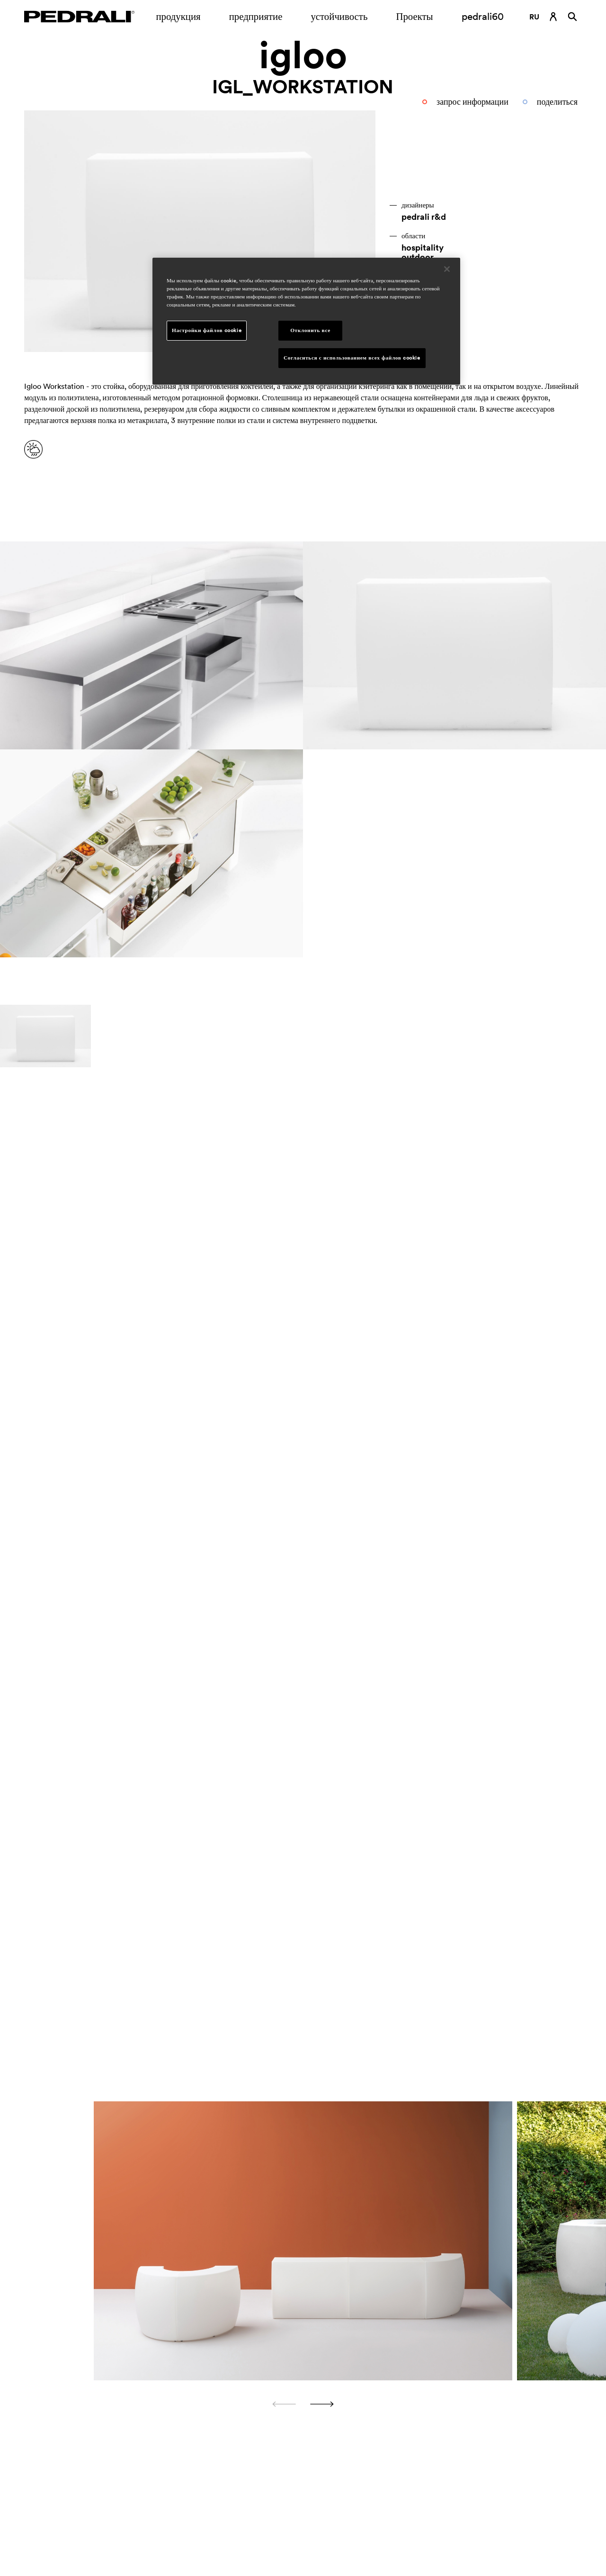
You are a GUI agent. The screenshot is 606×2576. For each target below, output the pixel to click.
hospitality (422, 247)
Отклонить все (310, 330)
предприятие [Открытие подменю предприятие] (256, 16)
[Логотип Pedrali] (79, 16)
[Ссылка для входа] (553, 16)
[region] (306, 321)
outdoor (417, 257)
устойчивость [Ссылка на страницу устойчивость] (339, 16)
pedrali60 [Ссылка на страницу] (483, 16)
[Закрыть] (447, 269)
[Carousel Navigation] (303, 2404)
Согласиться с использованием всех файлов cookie (352, 357)
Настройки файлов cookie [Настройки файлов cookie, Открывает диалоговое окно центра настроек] (206, 330)
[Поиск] (572, 16)
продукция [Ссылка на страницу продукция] (178, 16)
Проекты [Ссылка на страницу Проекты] (414, 16)
